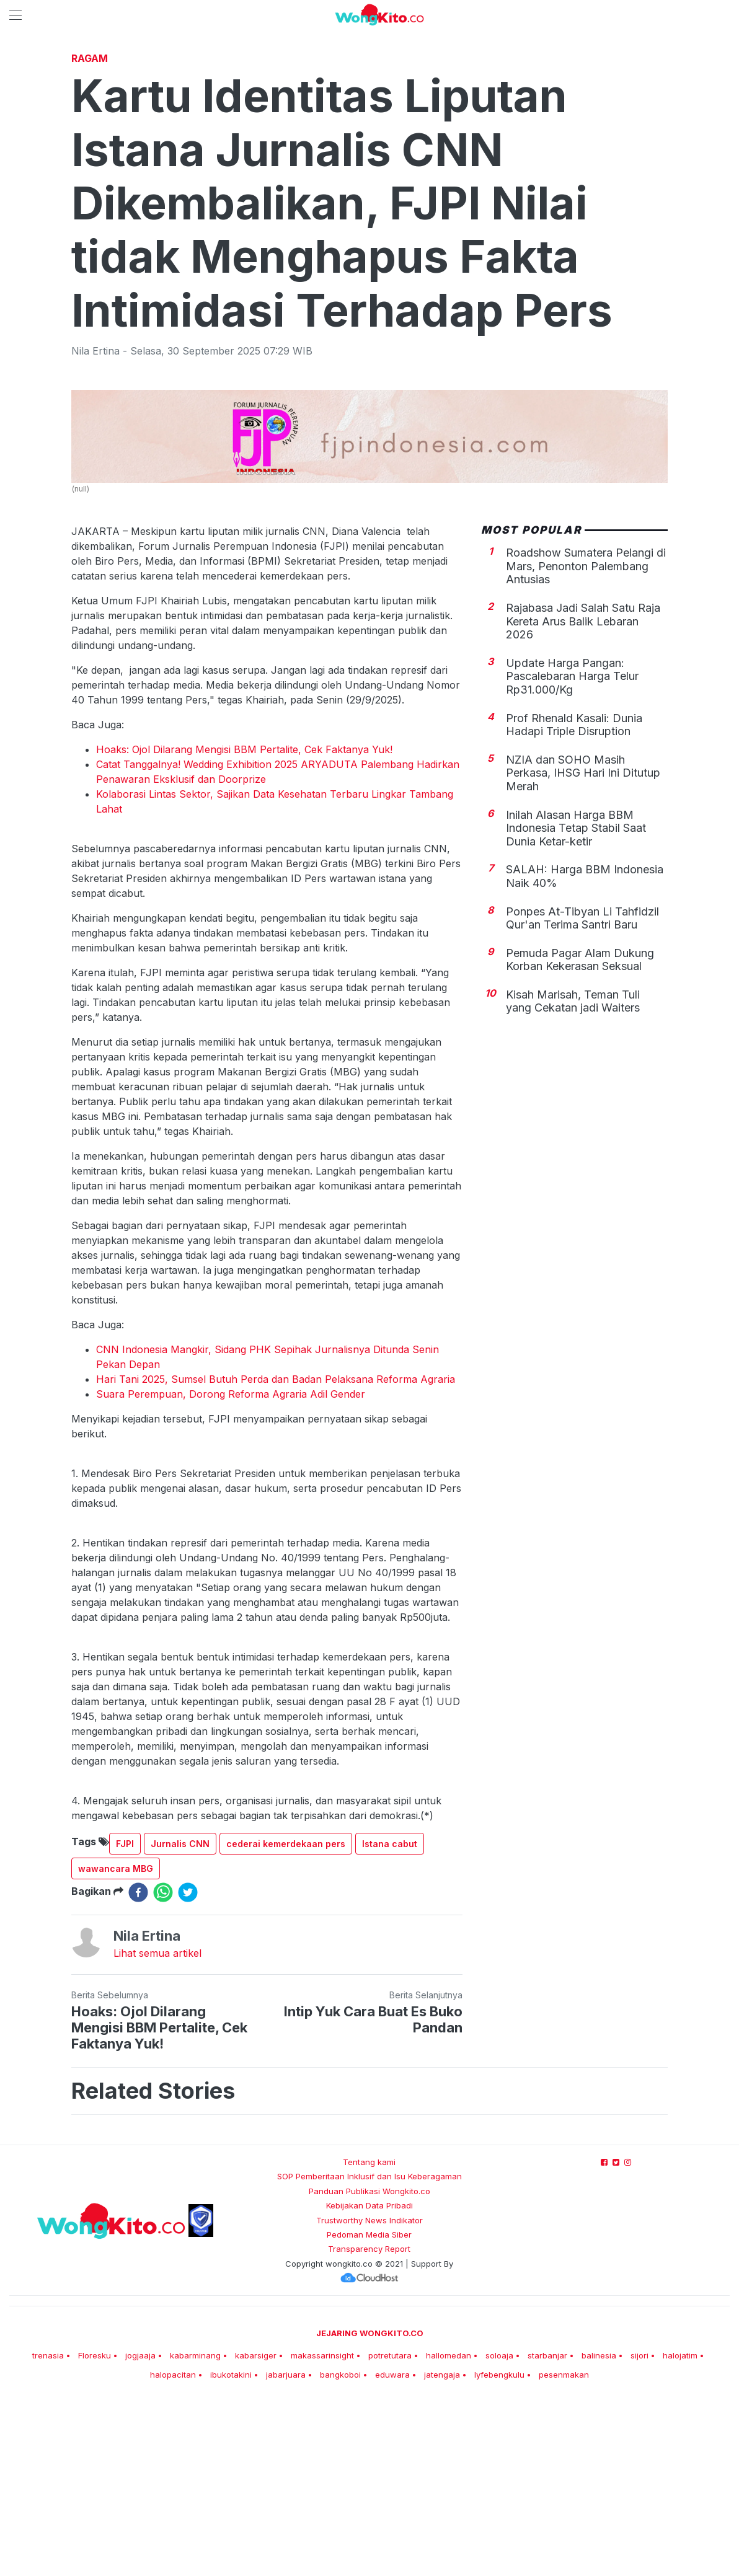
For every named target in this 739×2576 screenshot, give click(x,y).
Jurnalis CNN (180, 2017)
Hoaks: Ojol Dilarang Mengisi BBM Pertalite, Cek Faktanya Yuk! (244, 923)
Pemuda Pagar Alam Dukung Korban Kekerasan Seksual (580, 1133)
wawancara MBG (115, 2042)
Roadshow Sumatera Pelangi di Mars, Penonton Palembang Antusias (586, 739)
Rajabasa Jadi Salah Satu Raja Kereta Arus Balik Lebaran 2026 (583, 794)
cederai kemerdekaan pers (285, 2017)
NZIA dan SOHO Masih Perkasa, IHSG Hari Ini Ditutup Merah (583, 946)
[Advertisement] (369, 139)
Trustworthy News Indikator (369, 2394)
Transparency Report (369, 2422)
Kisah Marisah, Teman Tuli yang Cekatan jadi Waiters (573, 1175)
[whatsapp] (163, 2066)
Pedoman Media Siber (369, 2408)
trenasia (48, 2529)
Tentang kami (369, 2335)
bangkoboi (340, 2548)
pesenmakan (564, 2548)
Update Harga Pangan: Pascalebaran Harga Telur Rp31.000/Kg (572, 850)
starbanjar (547, 2529)
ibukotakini (231, 2548)
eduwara (392, 2548)
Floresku (94, 2529)
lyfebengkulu (499, 2548)
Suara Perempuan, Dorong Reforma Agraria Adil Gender (230, 1567)
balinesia (599, 2529)
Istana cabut (389, 2017)
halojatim (680, 2529)
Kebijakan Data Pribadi (369, 2379)
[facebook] (138, 2066)
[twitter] (188, 2066)
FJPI (125, 2017)
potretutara (390, 2529)
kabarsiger (256, 2529)
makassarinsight (322, 2529)
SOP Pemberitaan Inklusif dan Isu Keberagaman (369, 2350)
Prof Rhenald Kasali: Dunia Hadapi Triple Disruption (574, 898)
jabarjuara (286, 2548)
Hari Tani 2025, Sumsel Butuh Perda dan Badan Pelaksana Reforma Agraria (275, 1552)
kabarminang (195, 2529)
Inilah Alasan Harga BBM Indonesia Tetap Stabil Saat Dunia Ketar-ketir (576, 1001)
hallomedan (448, 2529)
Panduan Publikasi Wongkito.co (369, 2365)
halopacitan (173, 2548)
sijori (639, 2529)
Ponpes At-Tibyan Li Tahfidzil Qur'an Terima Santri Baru (582, 1091)
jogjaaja (140, 2529)
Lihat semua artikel (157, 2126)
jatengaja (442, 2548)
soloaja (499, 2529)
